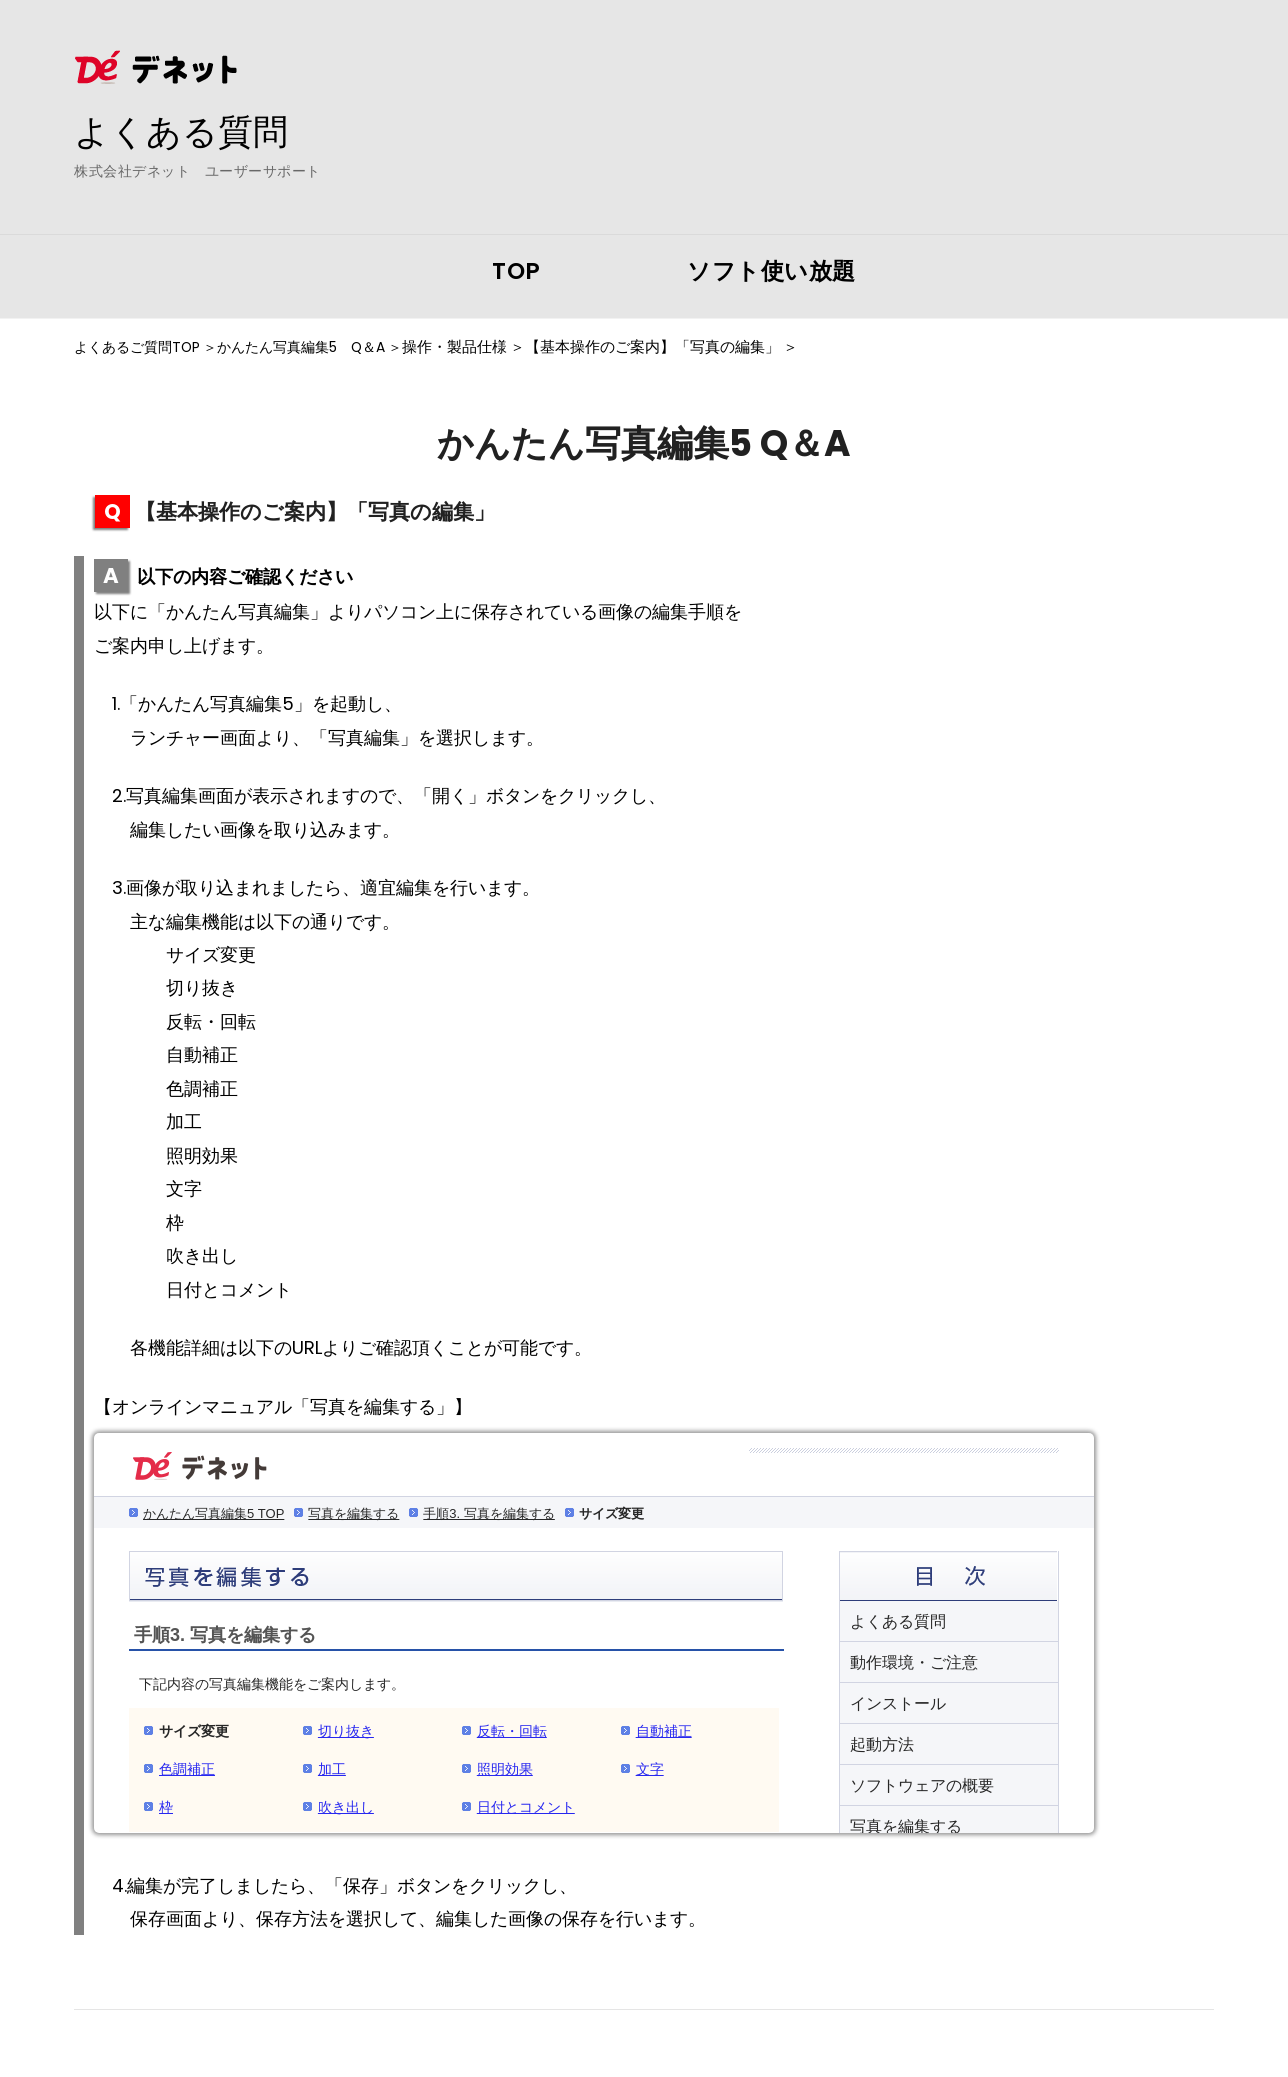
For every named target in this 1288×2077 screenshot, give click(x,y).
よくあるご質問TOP (141, 347)
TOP (516, 271)
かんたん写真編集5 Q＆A (317, 347)
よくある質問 (184, 131)
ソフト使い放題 (771, 271)
